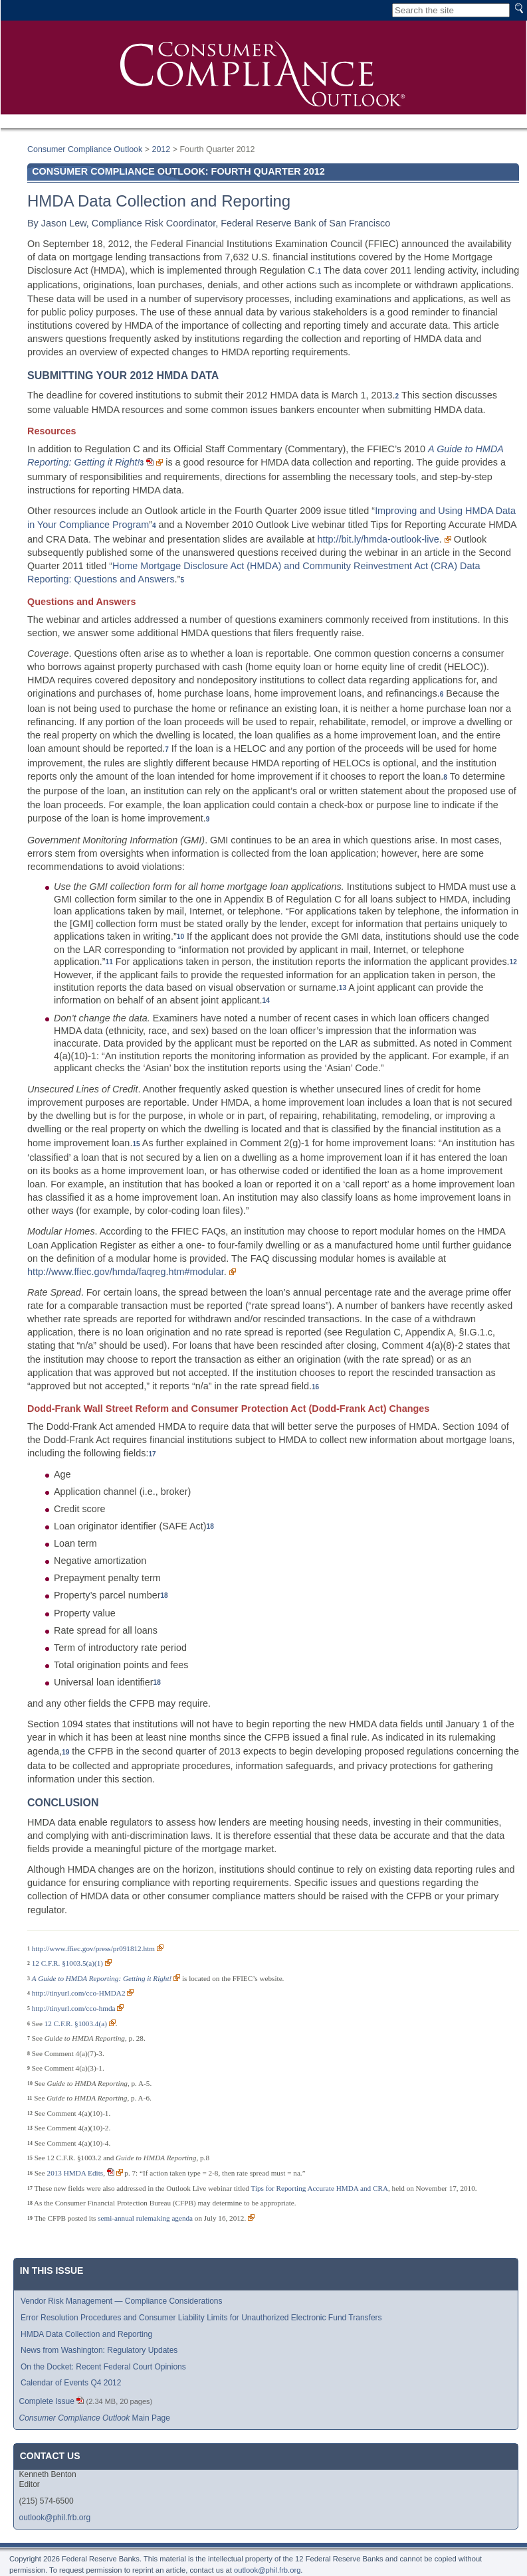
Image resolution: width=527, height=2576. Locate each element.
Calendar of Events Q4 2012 (71, 2382)
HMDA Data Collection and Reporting (86, 2334)
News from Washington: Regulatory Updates (99, 2350)
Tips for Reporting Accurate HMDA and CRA (319, 2188)
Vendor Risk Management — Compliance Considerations (122, 2301)
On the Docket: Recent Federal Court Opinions (103, 2366)
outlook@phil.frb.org (55, 2517)
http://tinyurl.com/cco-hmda (74, 2008)
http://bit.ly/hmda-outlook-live (378, 539)
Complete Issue (46, 2401)
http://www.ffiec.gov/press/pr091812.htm (93, 1948)
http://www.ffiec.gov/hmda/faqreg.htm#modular (125, 1271)
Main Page (94, 2418)
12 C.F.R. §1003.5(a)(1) (67, 1963)
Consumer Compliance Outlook (84, 149)
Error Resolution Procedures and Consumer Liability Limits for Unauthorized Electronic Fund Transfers (201, 2317)
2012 (161, 149)
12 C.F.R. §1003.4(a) (76, 2023)
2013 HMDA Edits (75, 2173)
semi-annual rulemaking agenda (145, 2218)
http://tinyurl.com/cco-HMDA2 (79, 1993)
